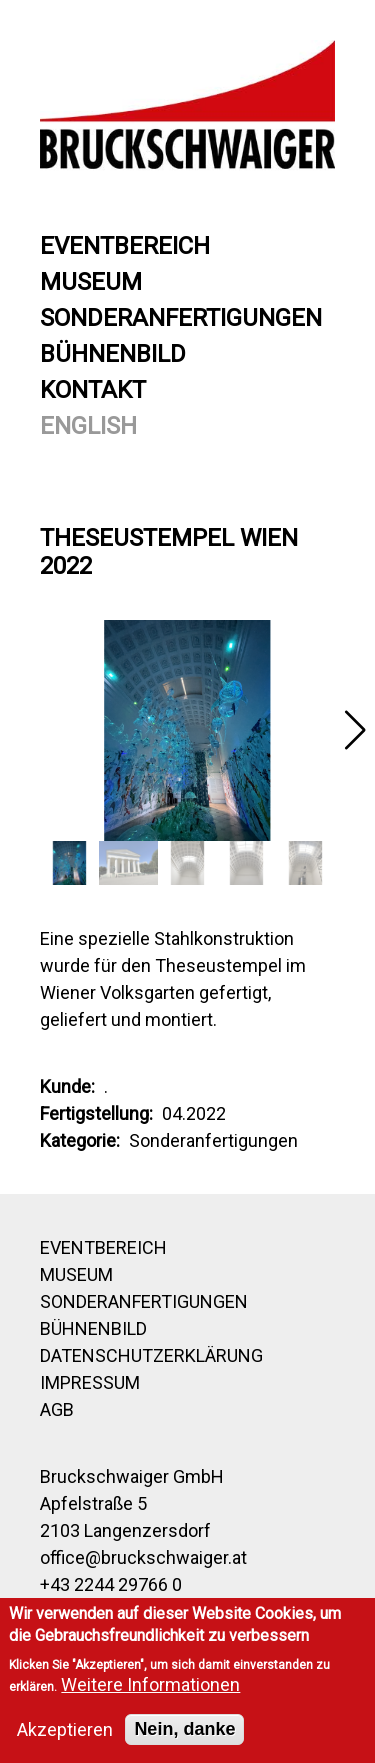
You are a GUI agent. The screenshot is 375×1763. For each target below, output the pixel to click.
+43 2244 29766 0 (111, 1584)
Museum (91, 282)
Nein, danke (184, 1729)
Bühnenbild (113, 354)
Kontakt (93, 390)
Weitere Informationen (150, 1684)
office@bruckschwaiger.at (143, 1557)
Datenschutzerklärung (151, 1355)
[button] (355, 730)
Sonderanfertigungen (181, 318)
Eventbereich (125, 246)
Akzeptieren (65, 1729)
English (88, 426)
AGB (57, 1409)
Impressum (90, 1382)
